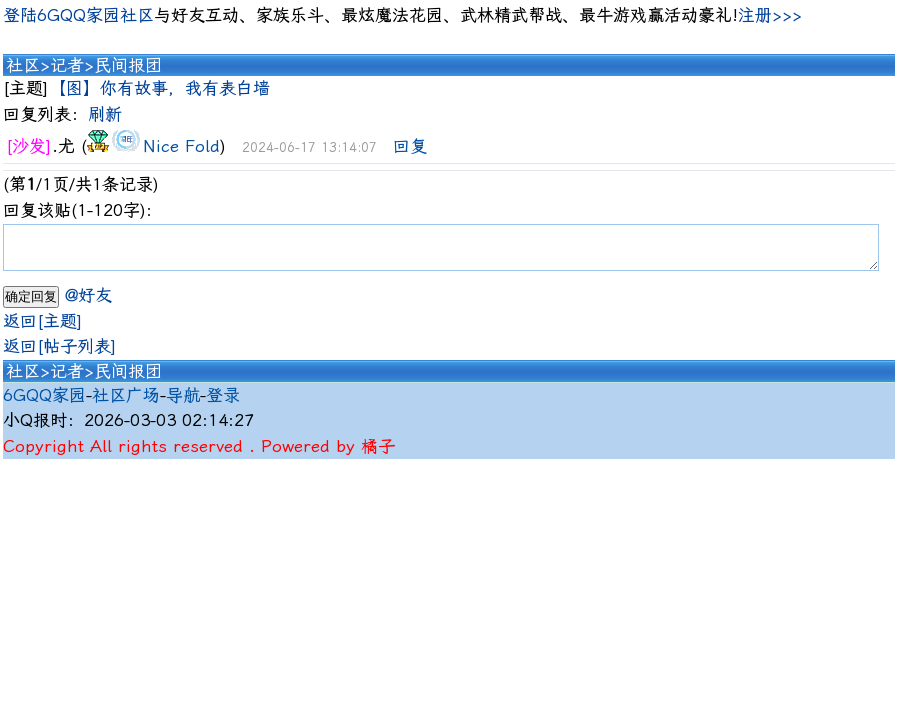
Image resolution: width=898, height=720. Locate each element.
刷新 (105, 114)
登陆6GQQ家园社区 (78, 15)
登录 (223, 404)
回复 (410, 146)
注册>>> (770, 15)
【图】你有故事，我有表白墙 (159, 88)
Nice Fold (181, 146)
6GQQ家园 (44, 404)
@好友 (88, 304)
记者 (67, 65)
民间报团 (128, 65)
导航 (183, 404)
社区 (23, 65)
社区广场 (126, 404)
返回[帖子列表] (60, 355)
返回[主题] (43, 330)
